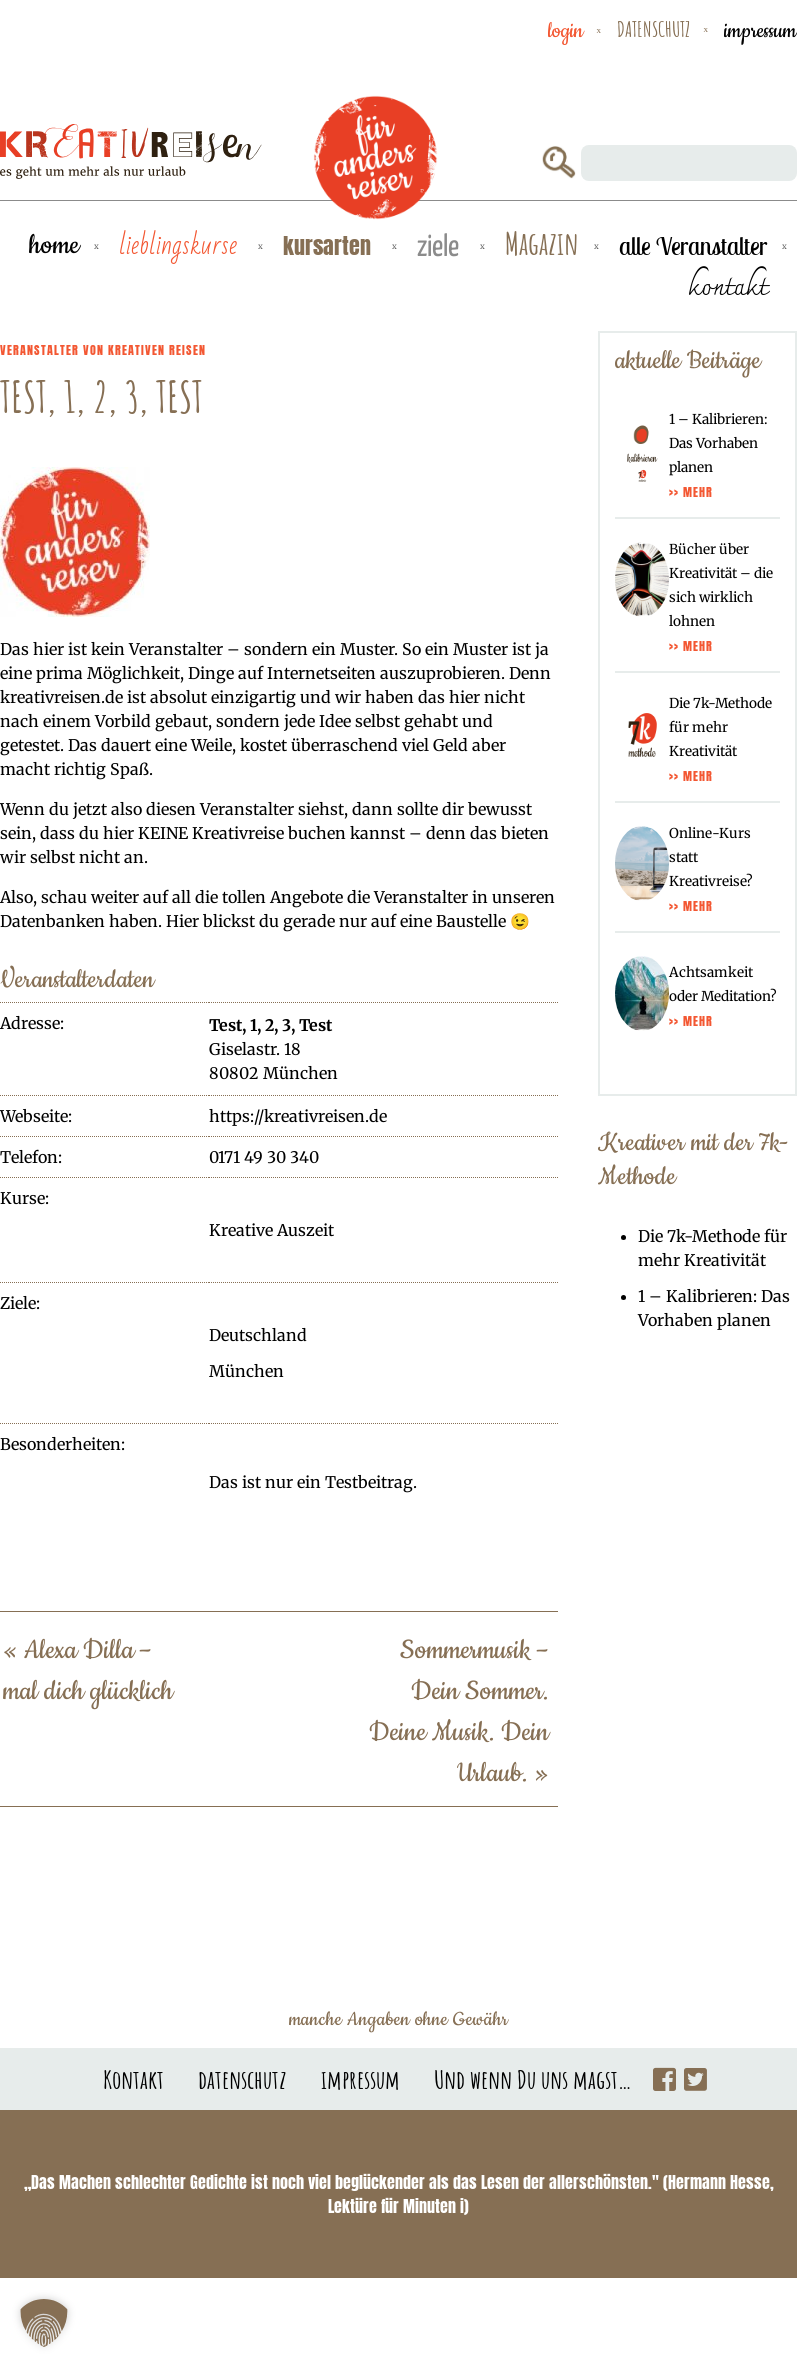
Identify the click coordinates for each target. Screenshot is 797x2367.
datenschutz (653, 29)
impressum (760, 31)
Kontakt (133, 2079)
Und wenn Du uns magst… (533, 2079)
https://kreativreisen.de (298, 1116)
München (246, 1371)
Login (565, 31)
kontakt (727, 286)
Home (54, 245)
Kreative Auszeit (271, 1230)
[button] (44, 2323)
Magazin (542, 244)
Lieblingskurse (181, 246)
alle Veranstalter (693, 246)
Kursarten (330, 245)
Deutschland (258, 1335)
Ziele (441, 247)
